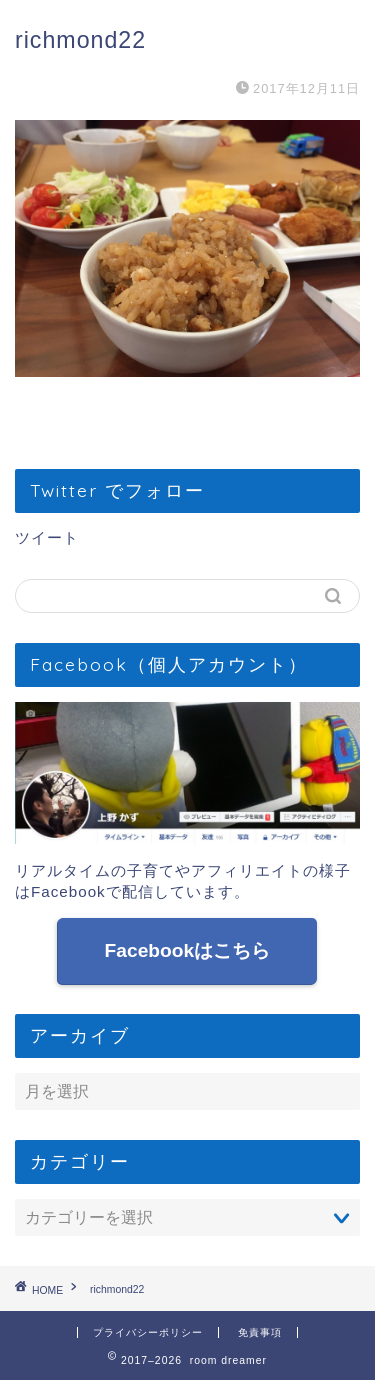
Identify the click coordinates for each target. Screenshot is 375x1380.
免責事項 (260, 1332)
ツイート (47, 537)
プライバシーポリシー (148, 1332)
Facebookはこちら (188, 950)
